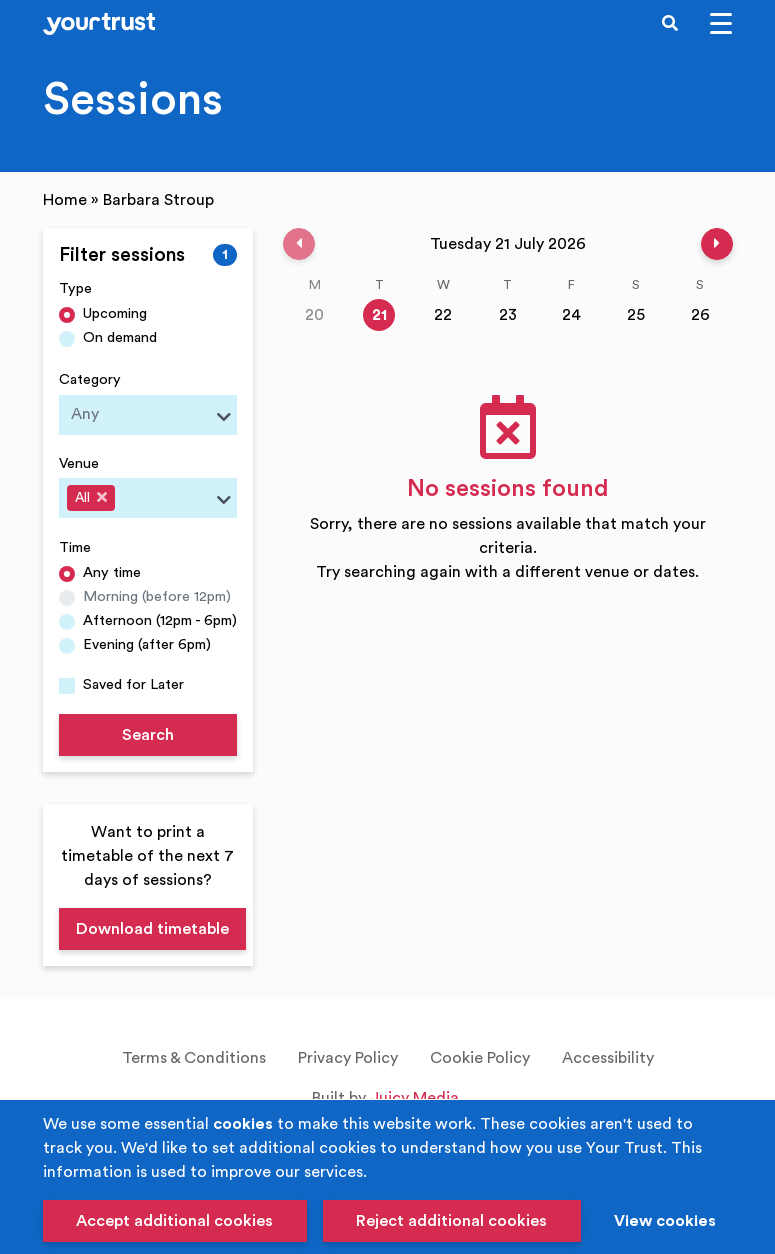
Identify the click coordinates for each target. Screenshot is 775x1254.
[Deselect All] (102, 497)
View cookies (665, 1221)
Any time (112, 572)
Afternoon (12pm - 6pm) (160, 620)
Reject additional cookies (451, 1221)
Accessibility (608, 1058)
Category (90, 379)
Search (148, 735)
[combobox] (148, 415)
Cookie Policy (480, 1058)
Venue (79, 463)
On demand (120, 337)
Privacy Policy (348, 1058)
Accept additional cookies (174, 1221)
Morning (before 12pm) (157, 596)
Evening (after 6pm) (147, 644)
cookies (243, 1124)
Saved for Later (133, 684)
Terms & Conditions (194, 1058)
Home (65, 200)
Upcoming (115, 313)
